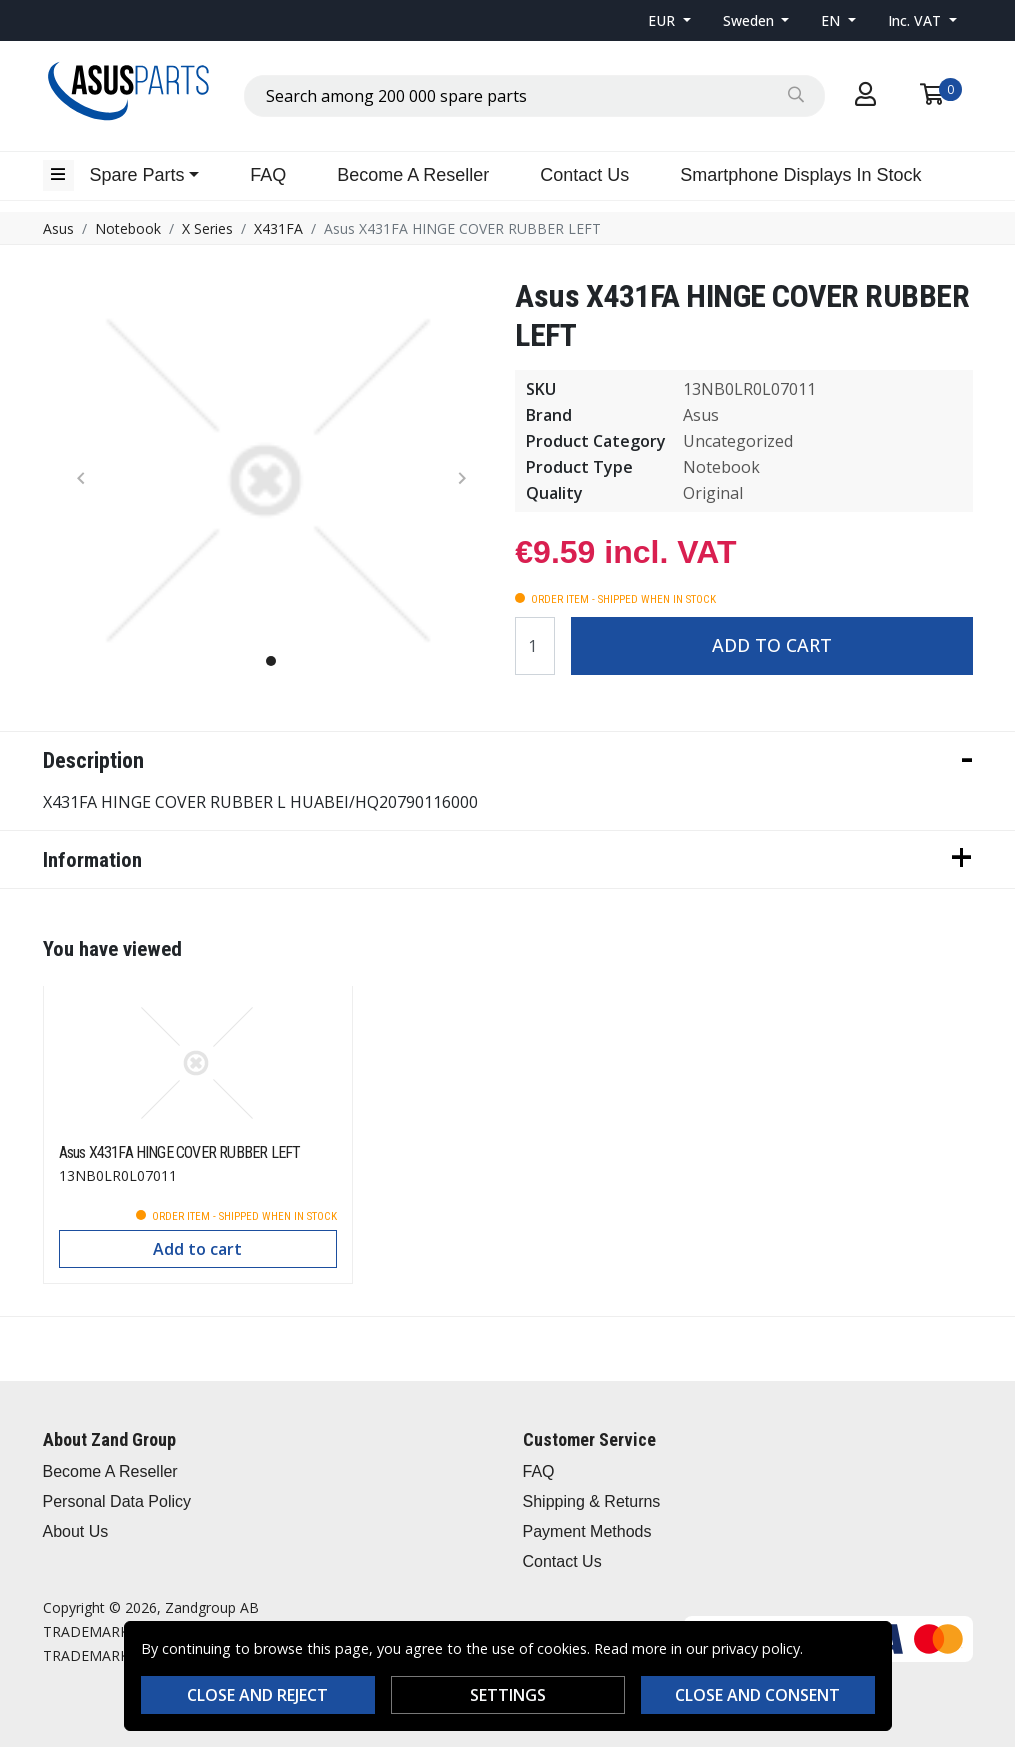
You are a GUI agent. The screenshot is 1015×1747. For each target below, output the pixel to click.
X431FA (278, 228)
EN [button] (832, 20)
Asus (58, 228)
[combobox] (534, 96)
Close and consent (757, 1695)
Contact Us (584, 175)
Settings (508, 1695)
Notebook (128, 228)
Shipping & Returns (592, 1501)
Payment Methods (587, 1531)
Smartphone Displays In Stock (800, 175)
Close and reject (257, 1695)
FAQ (268, 175)
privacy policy (756, 1648)
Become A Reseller (413, 175)
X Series (207, 228)
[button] (669, 20)
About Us (76, 1531)
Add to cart (772, 645)
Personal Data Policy (117, 1501)
